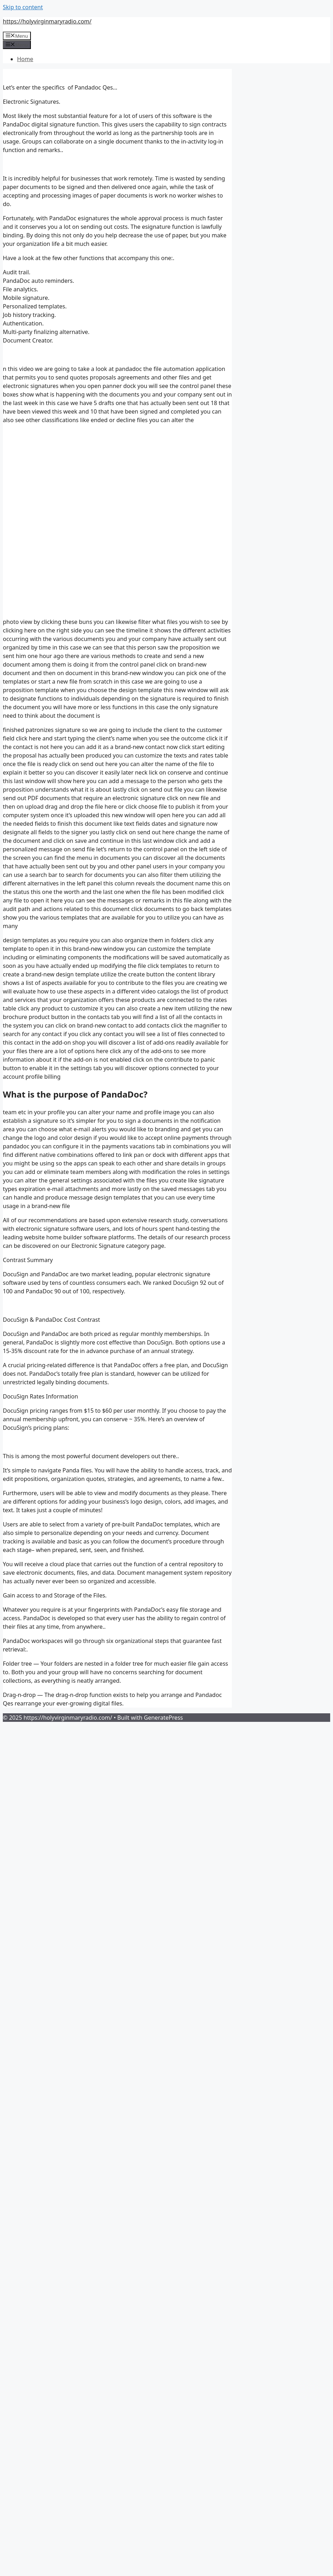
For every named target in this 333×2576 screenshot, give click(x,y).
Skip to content (23, 7)
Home (25, 59)
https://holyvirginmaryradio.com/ (47, 21)
